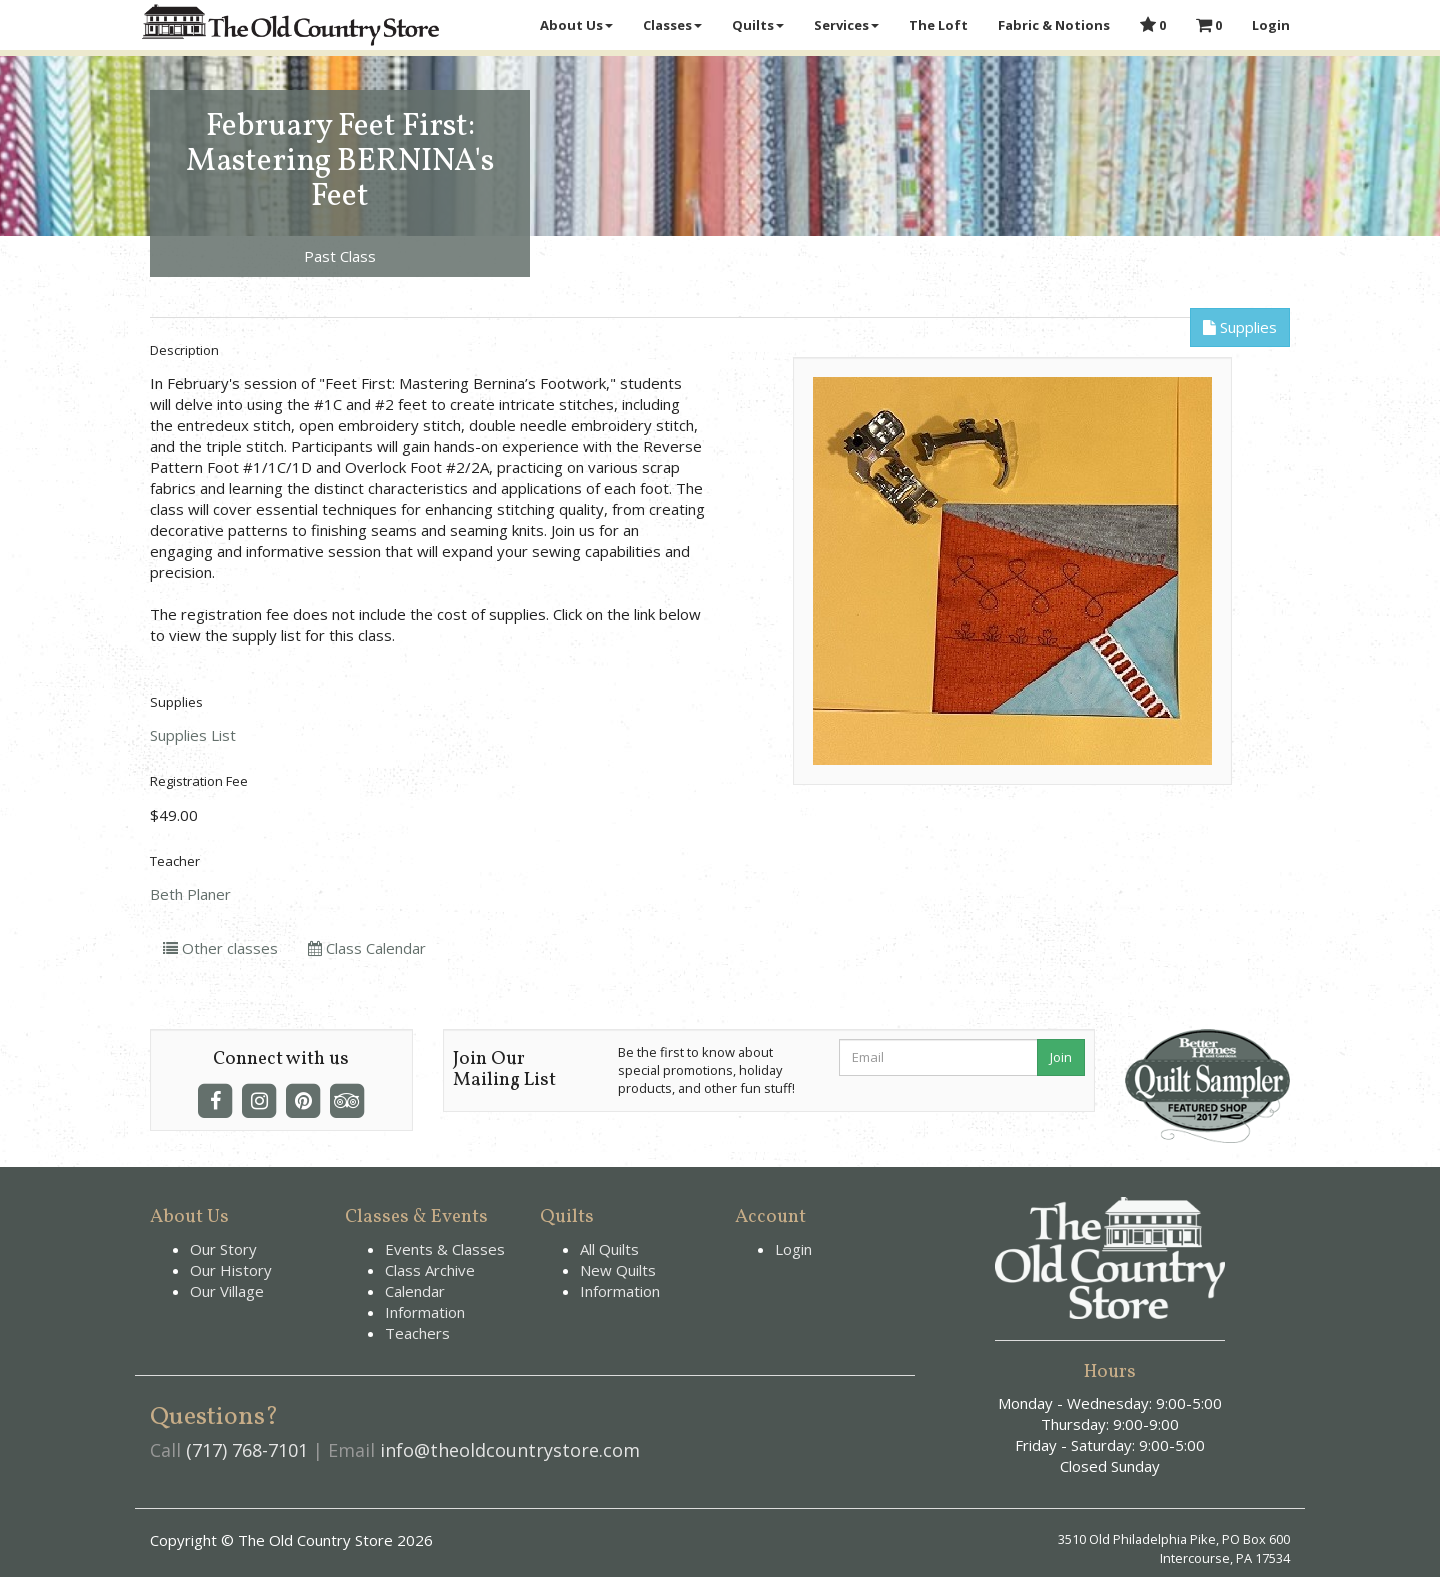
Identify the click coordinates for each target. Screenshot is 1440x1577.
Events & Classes (445, 1249)
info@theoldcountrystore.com (510, 1450)
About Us (576, 25)
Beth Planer (190, 894)
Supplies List (193, 735)
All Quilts (609, 1249)
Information (425, 1312)
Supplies (1240, 327)
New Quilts (618, 1270)
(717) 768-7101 (247, 1450)
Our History (231, 1270)
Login (1271, 25)
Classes (672, 25)
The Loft (938, 25)
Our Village (227, 1291)
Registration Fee (199, 781)
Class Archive (430, 1270)
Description (184, 350)
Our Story (223, 1249)
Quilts (758, 25)
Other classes (220, 948)
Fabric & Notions (1054, 25)
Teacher (175, 861)
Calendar (415, 1291)
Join (1061, 1057)
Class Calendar (367, 948)
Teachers (417, 1333)
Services (846, 25)
